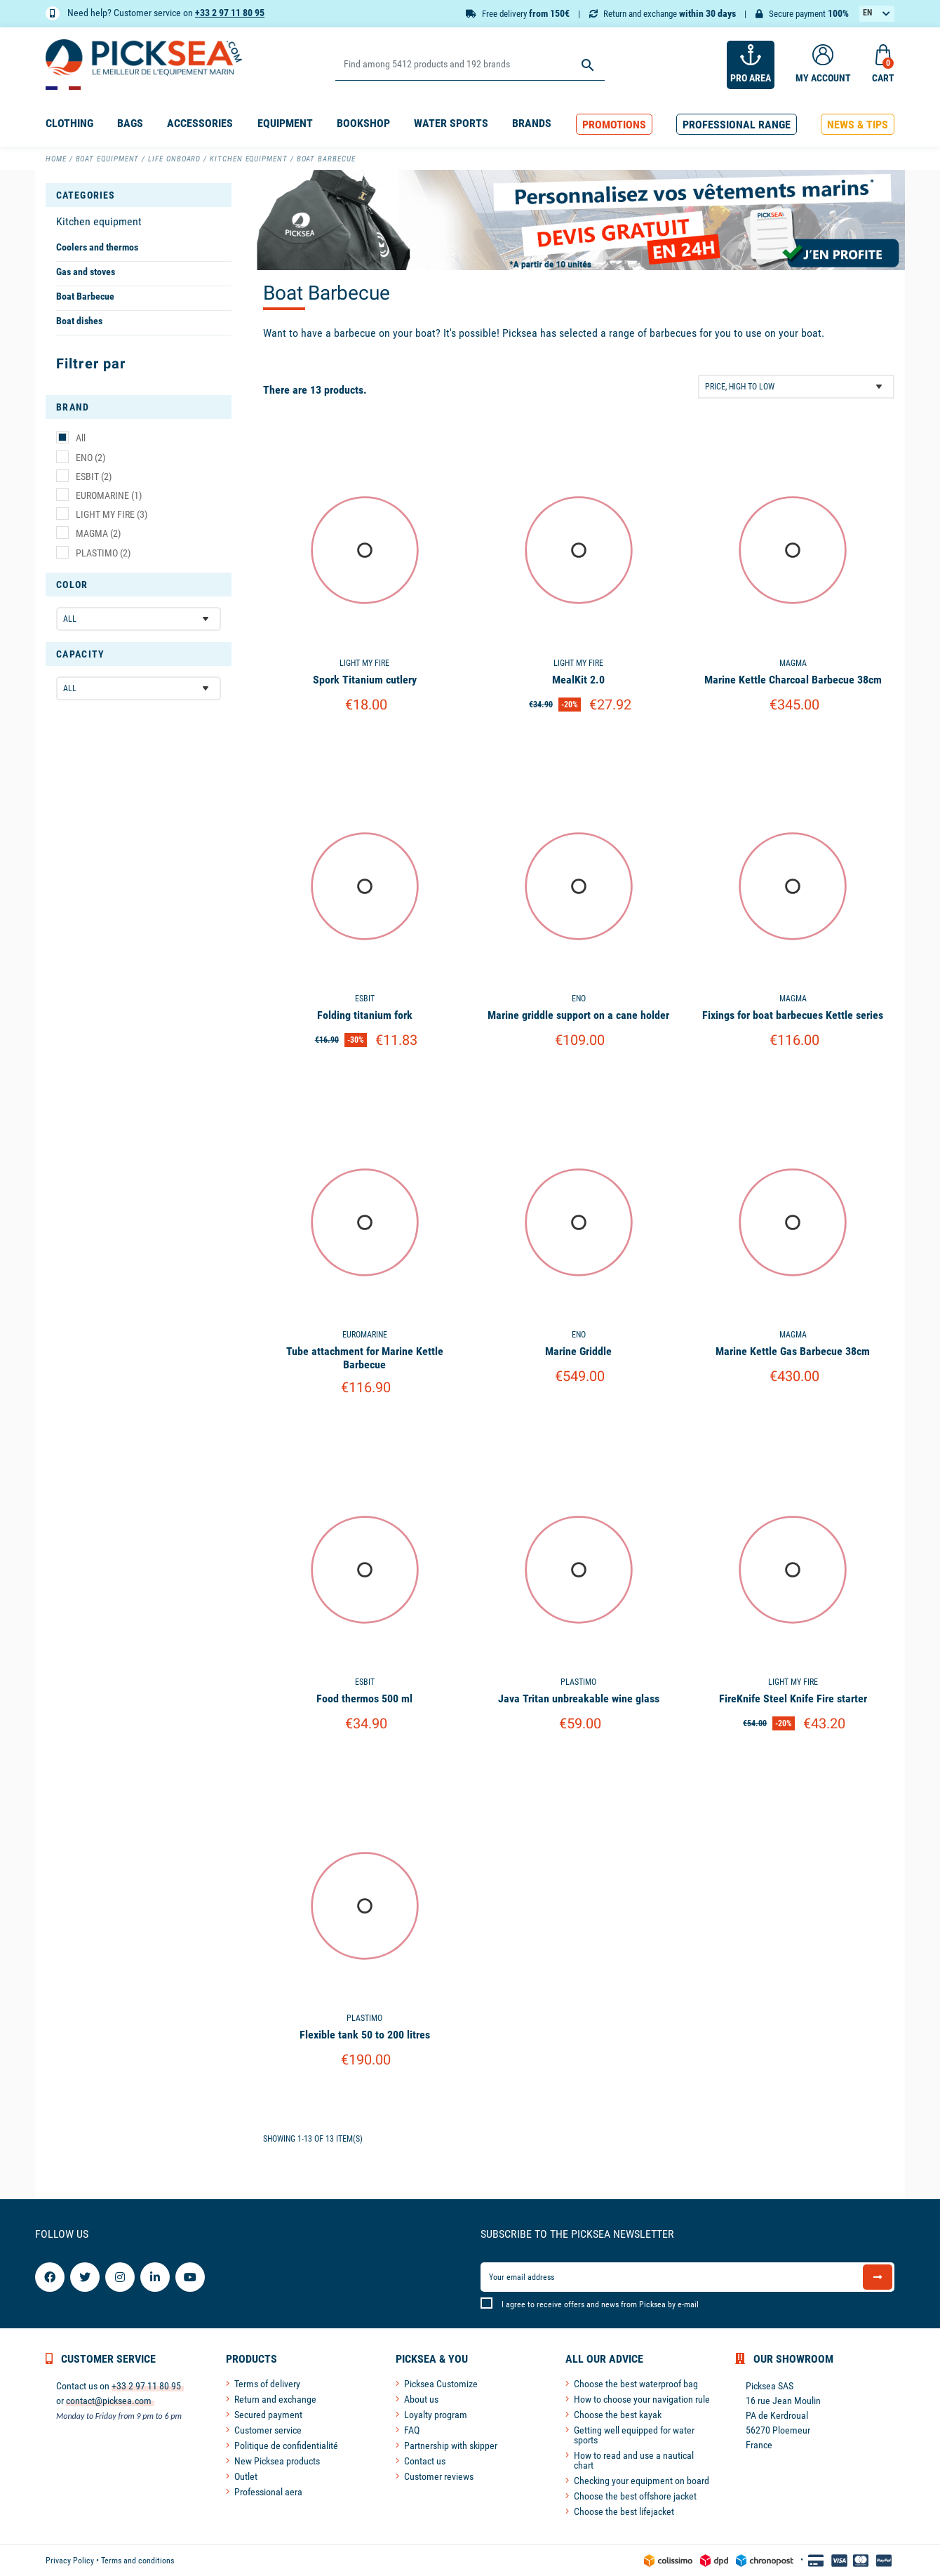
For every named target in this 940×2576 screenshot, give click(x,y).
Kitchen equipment (99, 221)
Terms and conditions (137, 2560)
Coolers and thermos (97, 247)
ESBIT (94, 476)
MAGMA (98, 533)
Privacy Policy (70, 2560)
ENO (90, 457)
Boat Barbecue (85, 296)
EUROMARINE (109, 495)
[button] (614, 124)
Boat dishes (79, 320)
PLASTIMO (103, 553)
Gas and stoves (85, 271)
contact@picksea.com (109, 2400)
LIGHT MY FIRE (111, 514)
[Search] (469, 64)
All (81, 437)
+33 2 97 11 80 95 (229, 12)
